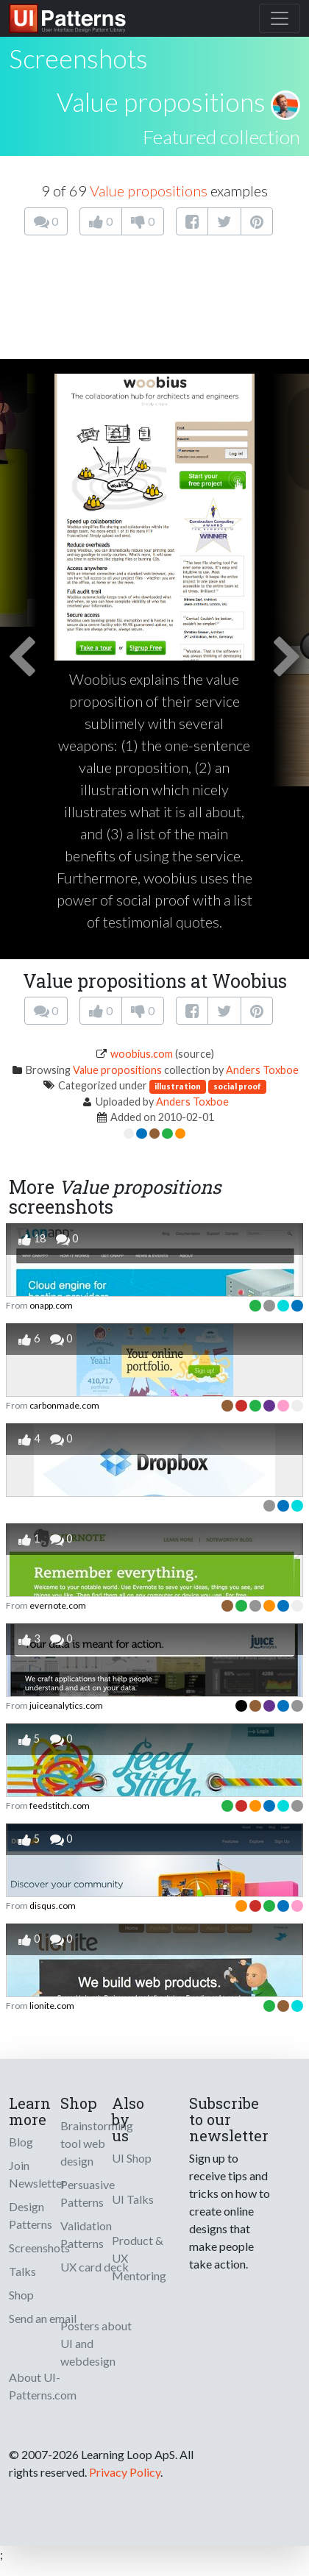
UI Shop (132, 2158)
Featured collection (221, 137)
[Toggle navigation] (279, 18)
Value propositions (161, 101)
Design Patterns (30, 2215)
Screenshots (39, 2248)
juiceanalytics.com (66, 1705)
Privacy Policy (124, 2472)
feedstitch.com (59, 1805)
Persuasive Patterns (87, 2193)
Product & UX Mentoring (139, 2258)
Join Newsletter (37, 2174)
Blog (21, 2142)
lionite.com (51, 2005)
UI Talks (133, 2199)
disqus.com (52, 1905)
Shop (21, 2295)
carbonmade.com (64, 1405)
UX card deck (94, 2267)
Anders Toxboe (262, 1070)
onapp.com (51, 1305)
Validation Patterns (86, 2234)
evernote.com (57, 1605)
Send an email (43, 2318)
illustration (177, 1086)
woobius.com (141, 1053)
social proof (237, 1086)
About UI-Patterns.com (43, 2386)
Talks (22, 2271)
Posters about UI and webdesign (96, 2343)
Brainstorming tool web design (96, 2143)
